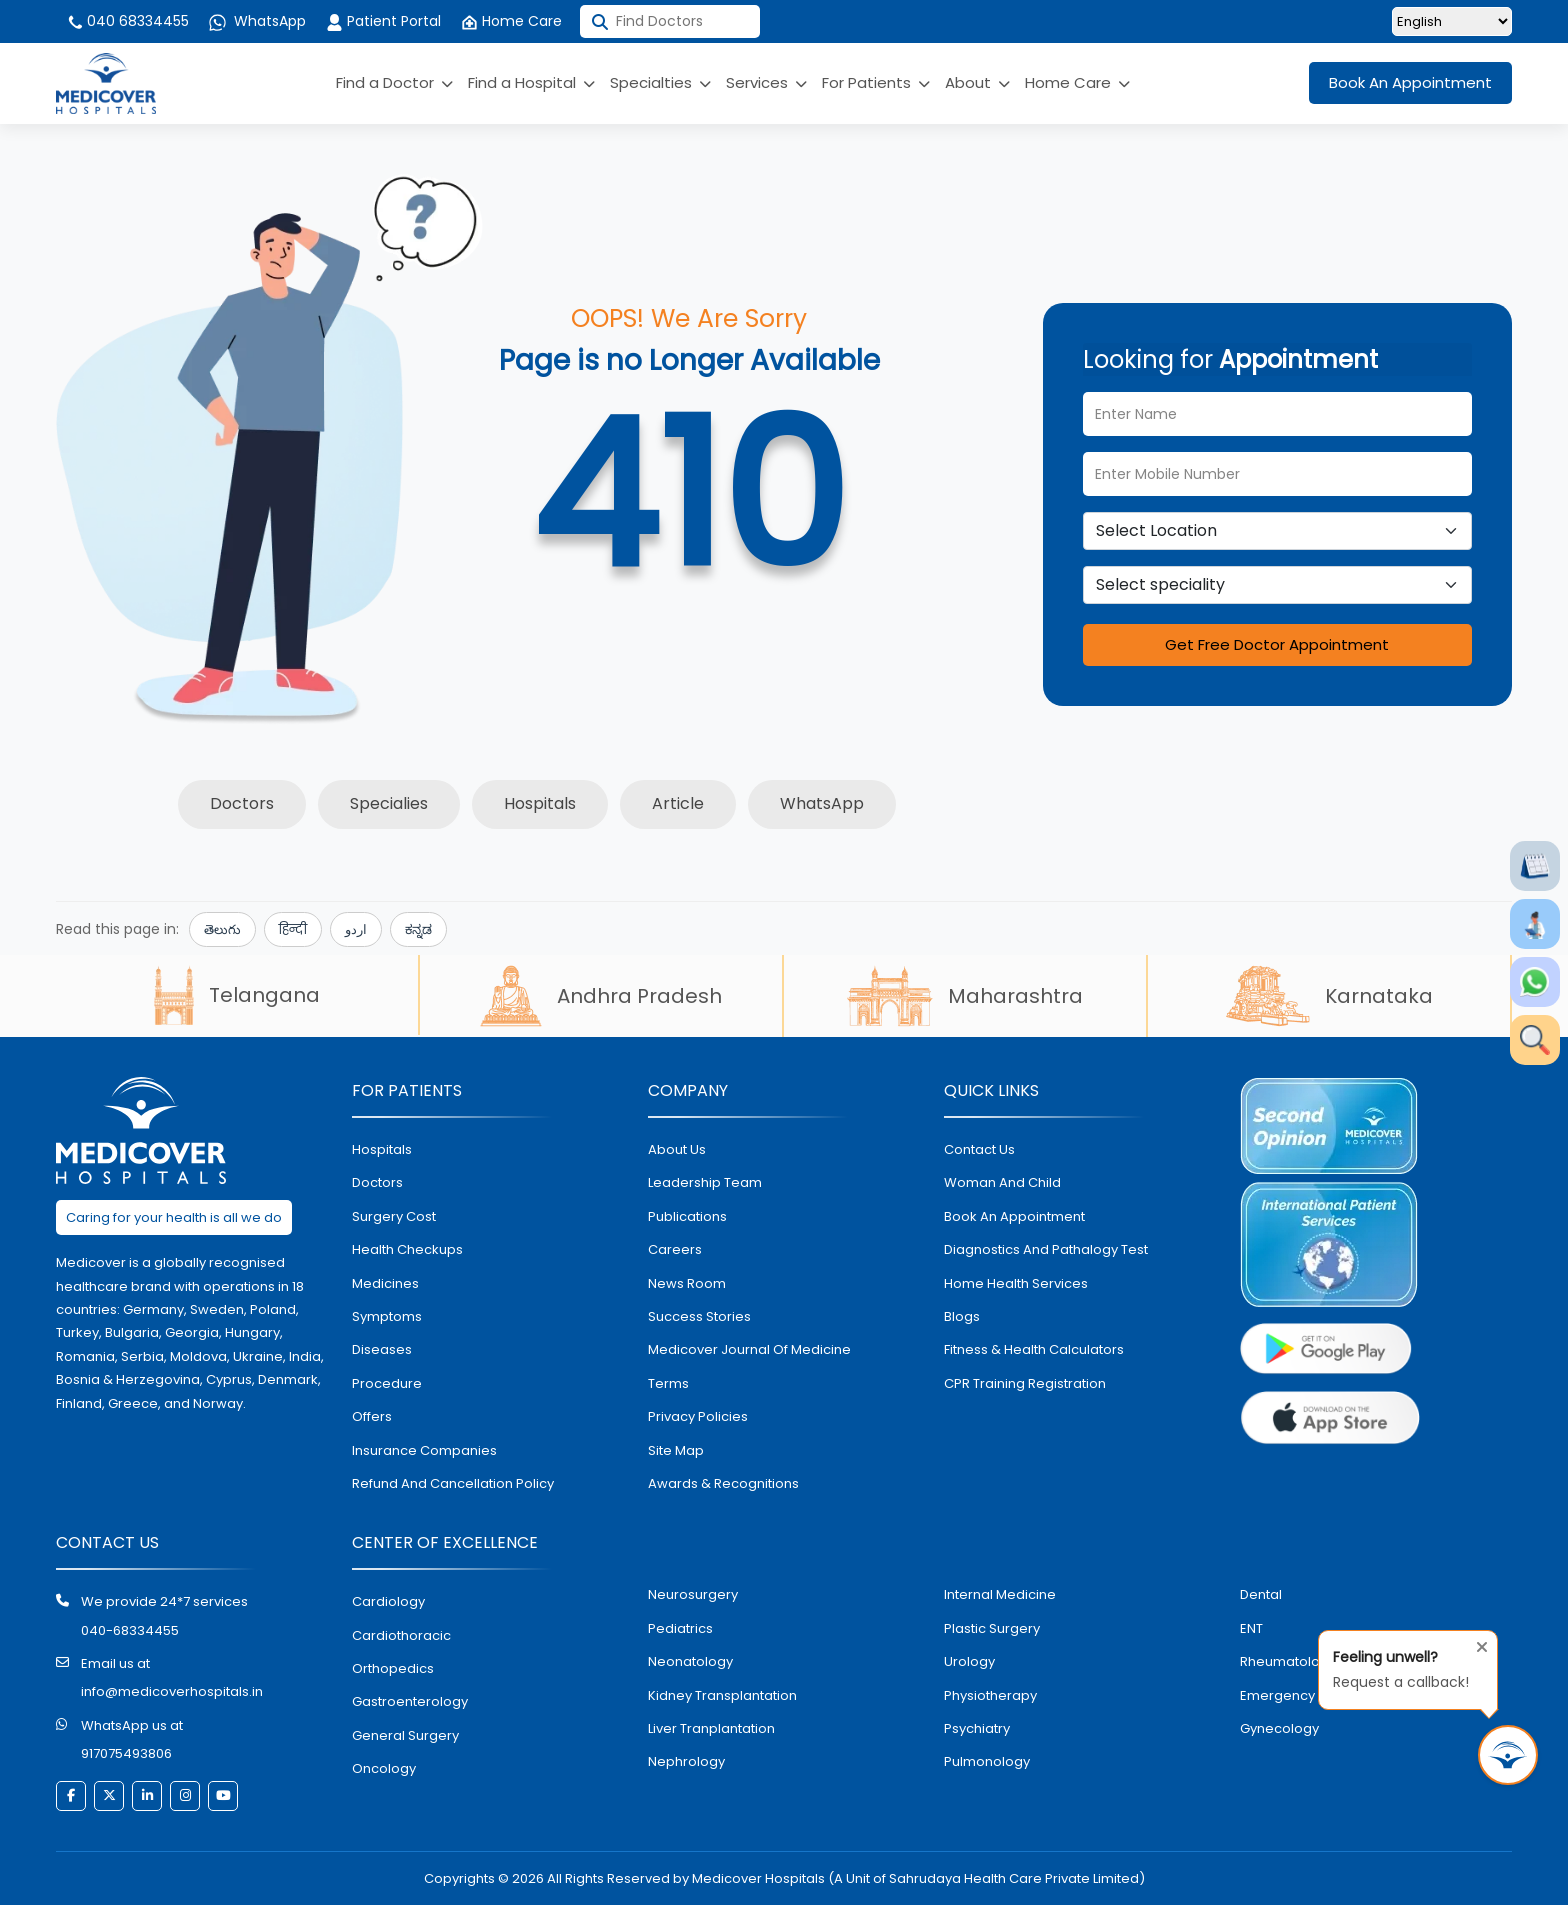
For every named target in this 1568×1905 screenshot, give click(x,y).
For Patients (876, 82)
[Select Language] (1452, 21)
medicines (385, 1283)
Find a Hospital (531, 82)
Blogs (962, 1316)
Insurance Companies (424, 1450)
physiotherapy (990, 1695)
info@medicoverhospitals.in (172, 1691)
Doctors (242, 803)
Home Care (511, 21)
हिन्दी (293, 929)
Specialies (389, 803)
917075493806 (126, 1753)
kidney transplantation (722, 1695)
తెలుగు (222, 929)
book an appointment (1014, 1216)
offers (372, 1416)
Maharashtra (965, 996)
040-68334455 (130, 1630)
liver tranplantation (711, 1728)
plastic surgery (992, 1628)
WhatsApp (257, 21)
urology (969, 1661)
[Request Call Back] (1508, 1755)
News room (687, 1283)
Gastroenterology (410, 1701)
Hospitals (540, 803)
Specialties (660, 82)
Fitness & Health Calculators (1034, 1349)
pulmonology (987, 1761)
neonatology (690, 1661)
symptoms (387, 1316)
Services (766, 82)
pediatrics (680, 1628)
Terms (668, 1383)
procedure (387, 1383)
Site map (676, 1450)
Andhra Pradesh (601, 996)
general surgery (405, 1735)
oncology (384, 1768)
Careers (675, 1249)
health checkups (407, 1249)
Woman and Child (1002, 1182)
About (977, 82)
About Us (677, 1149)
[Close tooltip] (1476, 1643)
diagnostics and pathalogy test (1046, 1249)
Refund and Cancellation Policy (453, 1483)
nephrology (686, 1761)
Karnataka (1329, 996)
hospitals (382, 1149)
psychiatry (977, 1728)
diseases (382, 1349)
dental (1261, 1594)
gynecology (1279, 1728)
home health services (1016, 1283)
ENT (1251, 1628)
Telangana (237, 995)
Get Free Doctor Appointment (1277, 644)
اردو (356, 929)
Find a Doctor (394, 82)
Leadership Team (705, 1182)
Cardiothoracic (401, 1635)
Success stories (699, 1316)
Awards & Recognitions (723, 1483)
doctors (377, 1182)
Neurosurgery (693, 1594)
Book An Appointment (1410, 82)
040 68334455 (127, 21)
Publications (687, 1216)
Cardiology (388, 1601)
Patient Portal (383, 21)
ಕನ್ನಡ (418, 929)
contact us (979, 1149)
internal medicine (1000, 1594)
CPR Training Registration (1025, 1383)
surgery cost (394, 1216)
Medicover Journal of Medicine (749, 1349)
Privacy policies (698, 1416)
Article (678, 803)
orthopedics (393, 1668)
